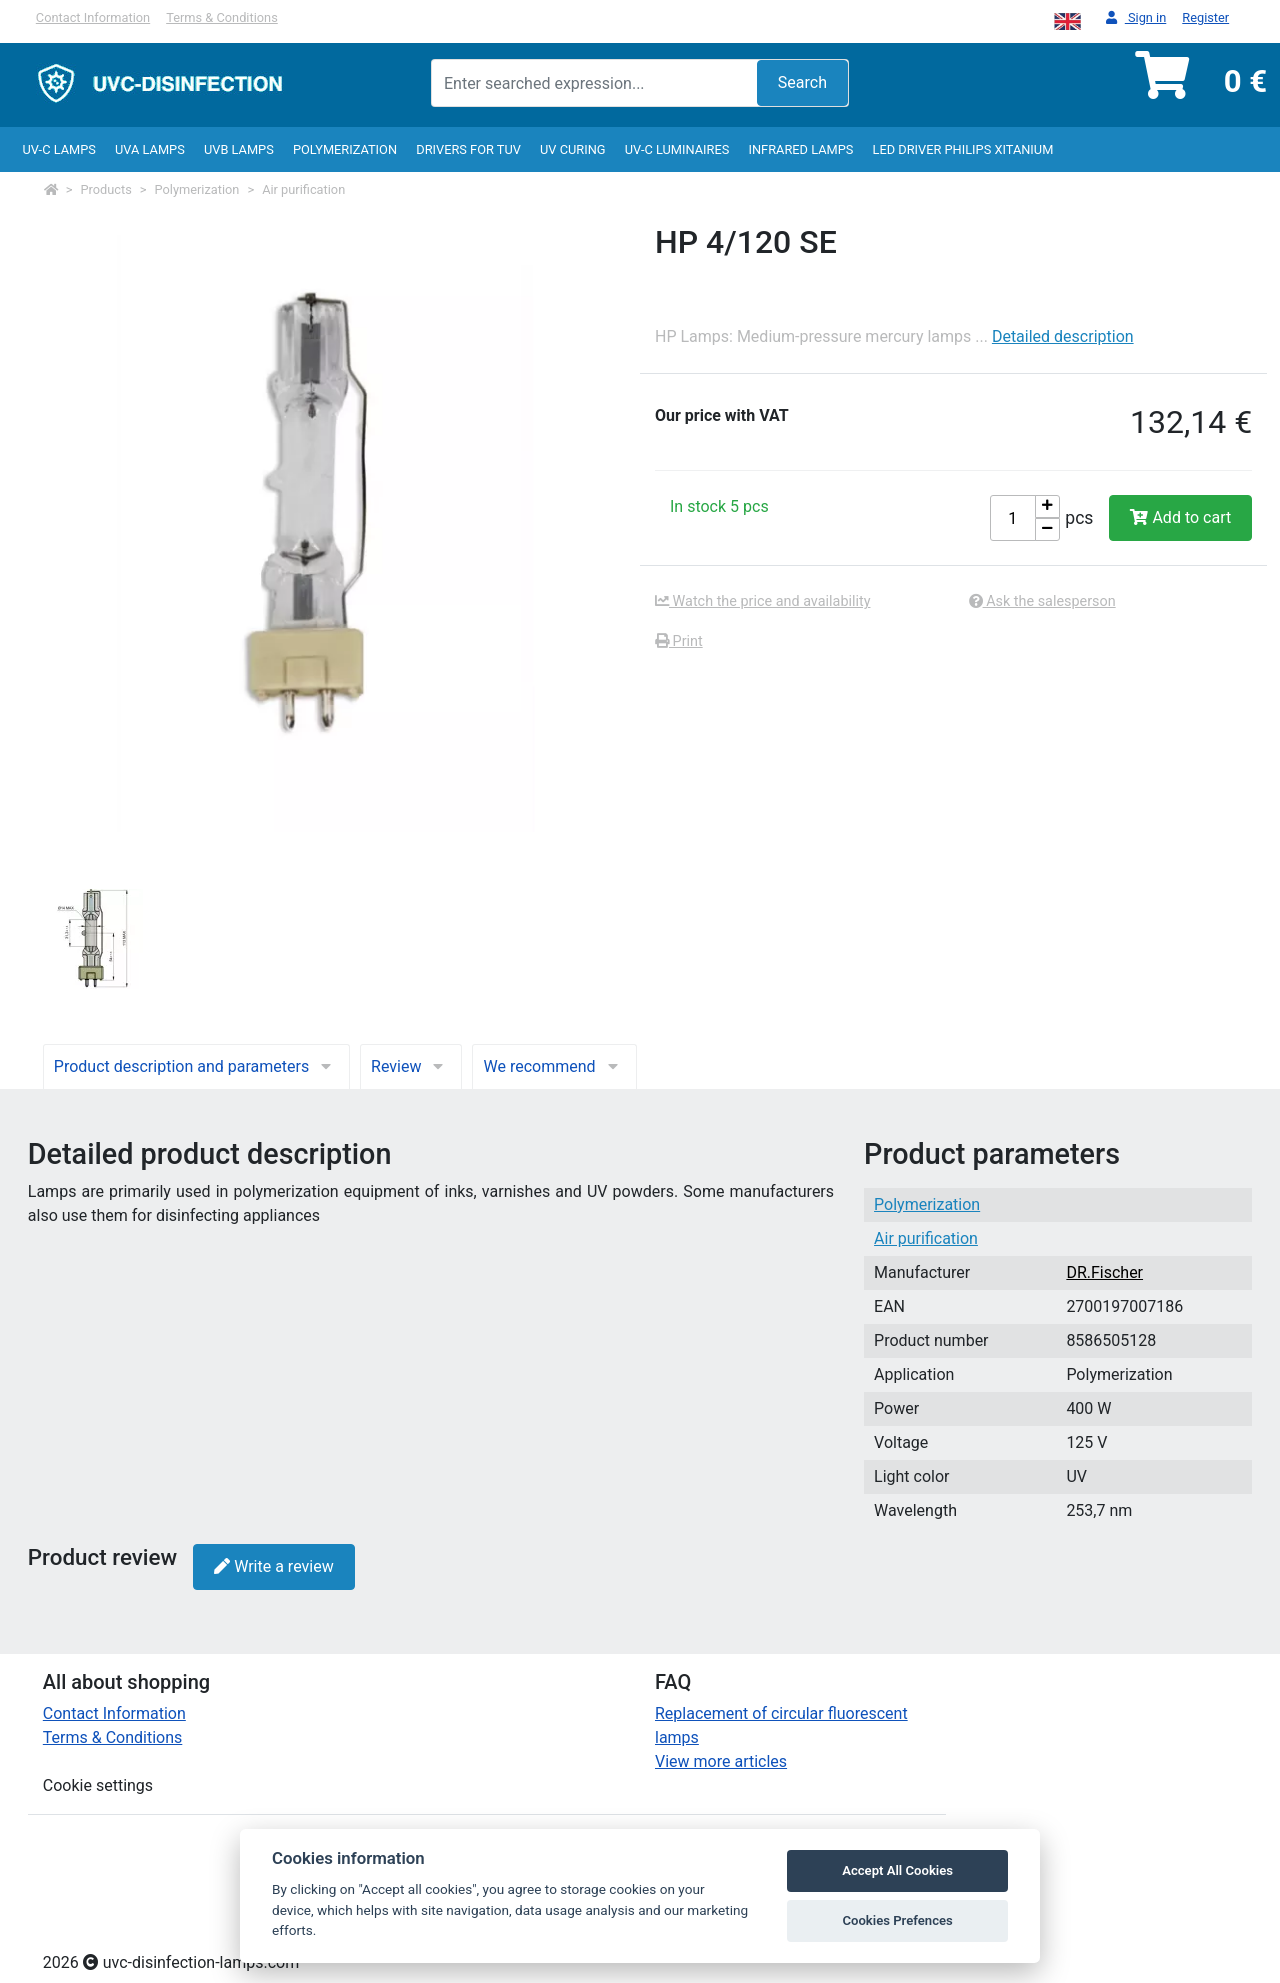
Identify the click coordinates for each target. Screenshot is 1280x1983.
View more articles (721, 1761)
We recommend (554, 1066)
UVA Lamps (150, 149)
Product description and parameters (196, 1066)
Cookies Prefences (897, 1920)
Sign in (1136, 18)
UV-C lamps (58, 149)
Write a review (273, 1566)
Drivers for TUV (468, 149)
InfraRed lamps (800, 149)
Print (679, 641)
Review (411, 1066)
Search (802, 82)
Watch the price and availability (763, 601)
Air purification (303, 189)
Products (106, 189)
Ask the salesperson (1042, 601)
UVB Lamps (239, 149)
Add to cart (1180, 517)
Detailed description (1063, 336)
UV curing (572, 149)
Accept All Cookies (897, 1870)
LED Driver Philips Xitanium (963, 149)
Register (1205, 17)
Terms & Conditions (222, 17)
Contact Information (93, 17)
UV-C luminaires (677, 149)
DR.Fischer (1104, 1272)
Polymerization (345, 149)
